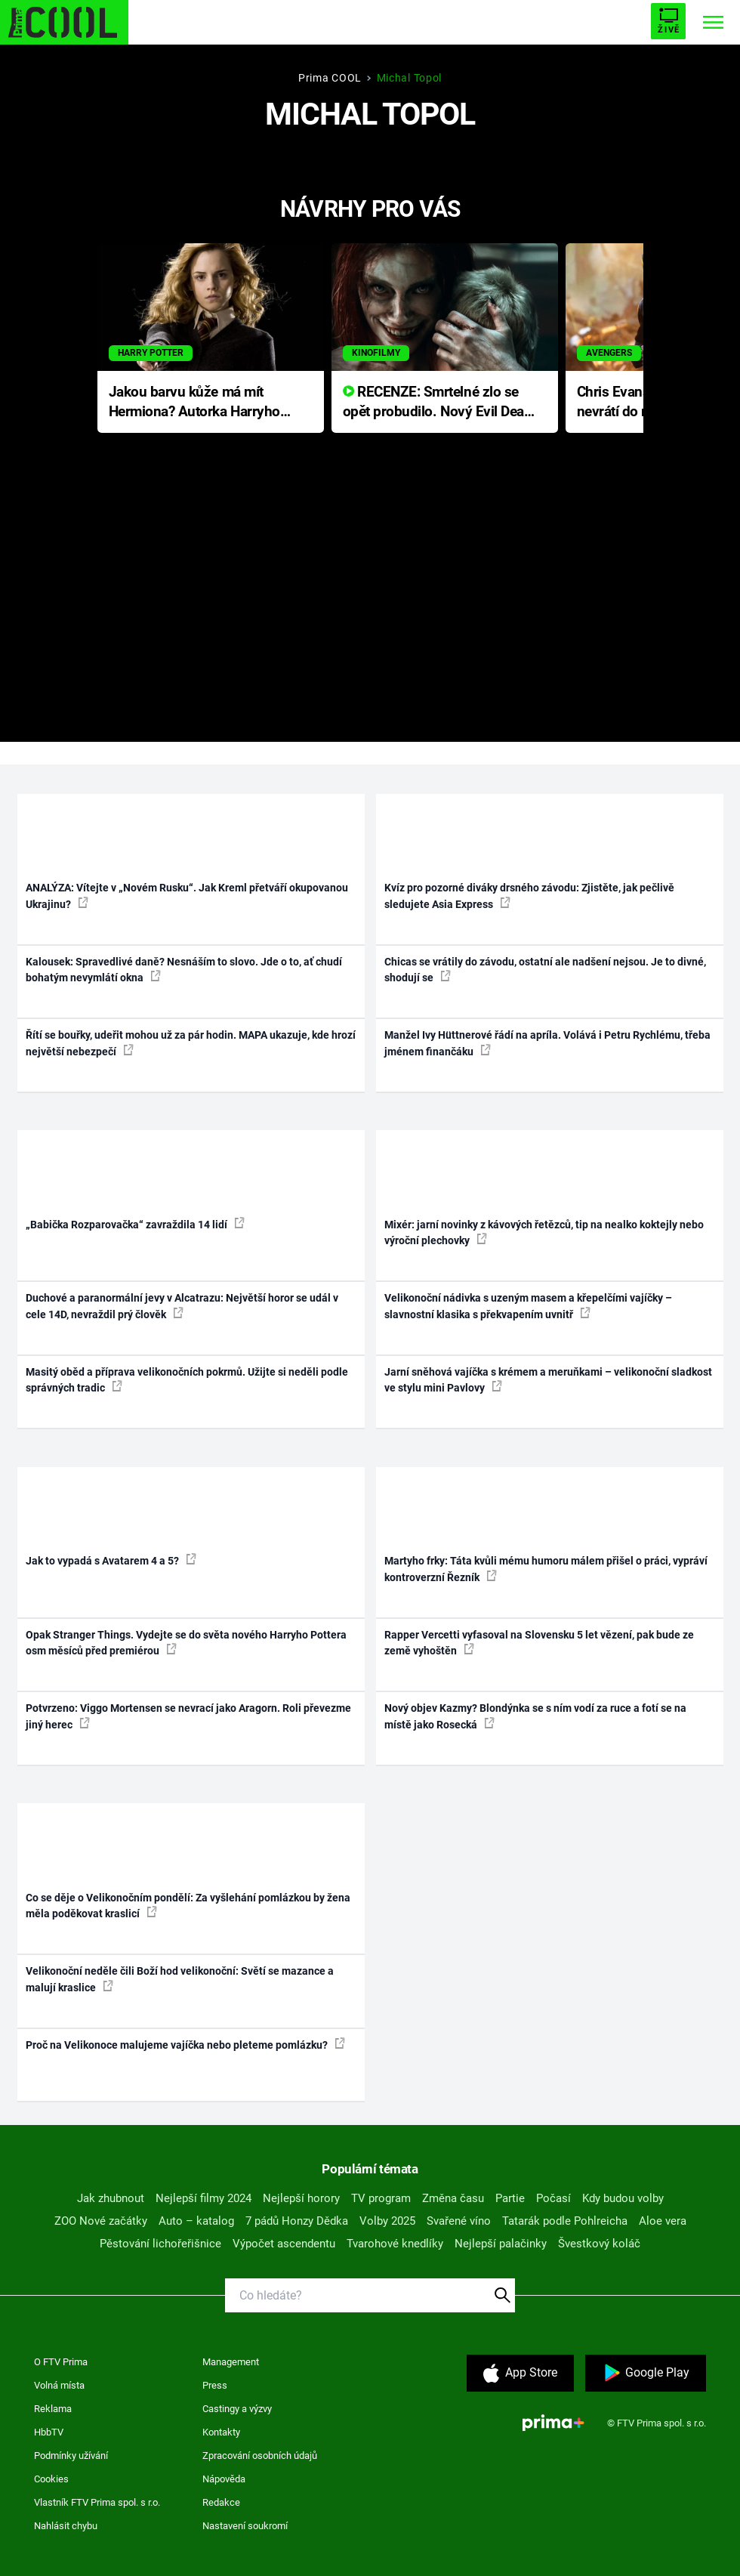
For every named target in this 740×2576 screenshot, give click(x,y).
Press (214, 2385)
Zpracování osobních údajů (259, 2455)
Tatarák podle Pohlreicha (564, 2221)
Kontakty (221, 2432)
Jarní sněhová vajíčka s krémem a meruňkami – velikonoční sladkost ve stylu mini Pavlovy (548, 1380)
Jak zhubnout (110, 2198)
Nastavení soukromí (245, 2525)
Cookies (51, 2479)
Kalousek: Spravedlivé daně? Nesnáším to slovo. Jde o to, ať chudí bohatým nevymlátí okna (184, 970)
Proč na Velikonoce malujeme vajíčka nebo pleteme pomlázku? (185, 2044)
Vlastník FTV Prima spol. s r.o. (97, 2502)
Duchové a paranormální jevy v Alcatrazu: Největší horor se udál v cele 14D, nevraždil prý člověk (182, 1306)
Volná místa (59, 2385)
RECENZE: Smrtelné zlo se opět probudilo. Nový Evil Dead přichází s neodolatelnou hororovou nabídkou (437, 403)
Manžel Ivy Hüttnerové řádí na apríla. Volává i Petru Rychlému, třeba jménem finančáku (547, 1043)
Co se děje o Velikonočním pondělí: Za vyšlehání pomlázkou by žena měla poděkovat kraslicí (188, 1906)
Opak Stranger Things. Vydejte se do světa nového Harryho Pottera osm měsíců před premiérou (186, 1643)
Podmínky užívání (71, 2455)
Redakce (221, 2502)
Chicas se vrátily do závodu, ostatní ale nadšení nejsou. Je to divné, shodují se (545, 970)
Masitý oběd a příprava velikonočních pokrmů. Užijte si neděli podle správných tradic (187, 1380)
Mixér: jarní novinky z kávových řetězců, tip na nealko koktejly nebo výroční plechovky (544, 1232)
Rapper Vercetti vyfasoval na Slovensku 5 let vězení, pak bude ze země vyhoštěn (539, 1643)
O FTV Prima (61, 2362)
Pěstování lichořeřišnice (160, 2243)
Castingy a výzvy (237, 2408)
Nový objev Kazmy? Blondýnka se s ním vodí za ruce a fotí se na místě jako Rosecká (535, 1716)
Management (230, 2362)
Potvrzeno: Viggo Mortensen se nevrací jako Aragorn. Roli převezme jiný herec (188, 1716)
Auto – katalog (196, 2221)
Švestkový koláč (599, 2243)
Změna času (453, 2198)
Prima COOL (330, 78)
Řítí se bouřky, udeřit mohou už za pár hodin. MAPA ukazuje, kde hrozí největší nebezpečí (191, 1043)
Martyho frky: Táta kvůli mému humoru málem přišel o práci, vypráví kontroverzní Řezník (546, 1569)
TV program (381, 2198)
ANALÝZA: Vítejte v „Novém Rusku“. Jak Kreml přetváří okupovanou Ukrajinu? (187, 896)
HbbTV (48, 2432)
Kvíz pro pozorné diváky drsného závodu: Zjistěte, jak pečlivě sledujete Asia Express (529, 896)
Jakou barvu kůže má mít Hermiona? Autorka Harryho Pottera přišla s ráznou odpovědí (194, 403)
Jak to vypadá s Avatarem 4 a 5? (111, 1560)
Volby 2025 (387, 2221)
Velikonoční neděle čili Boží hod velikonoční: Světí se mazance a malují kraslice (180, 1979)
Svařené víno (459, 2221)
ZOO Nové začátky (100, 2221)
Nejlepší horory (301, 2198)
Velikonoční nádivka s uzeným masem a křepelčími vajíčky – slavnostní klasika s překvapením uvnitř (528, 1306)
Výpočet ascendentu (284, 2243)
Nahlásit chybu (65, 2525)
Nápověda (223, 2479)
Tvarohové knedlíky (395, 2243)
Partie (510, 2198)
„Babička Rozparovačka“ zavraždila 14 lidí (135, 1224)
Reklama (53, 2408)
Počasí (553, 2198)
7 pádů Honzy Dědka (296, 2221)
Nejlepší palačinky (501, 2243)
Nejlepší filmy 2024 (203, 2198)
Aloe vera (662, 2221)
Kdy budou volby (623, 2198)
